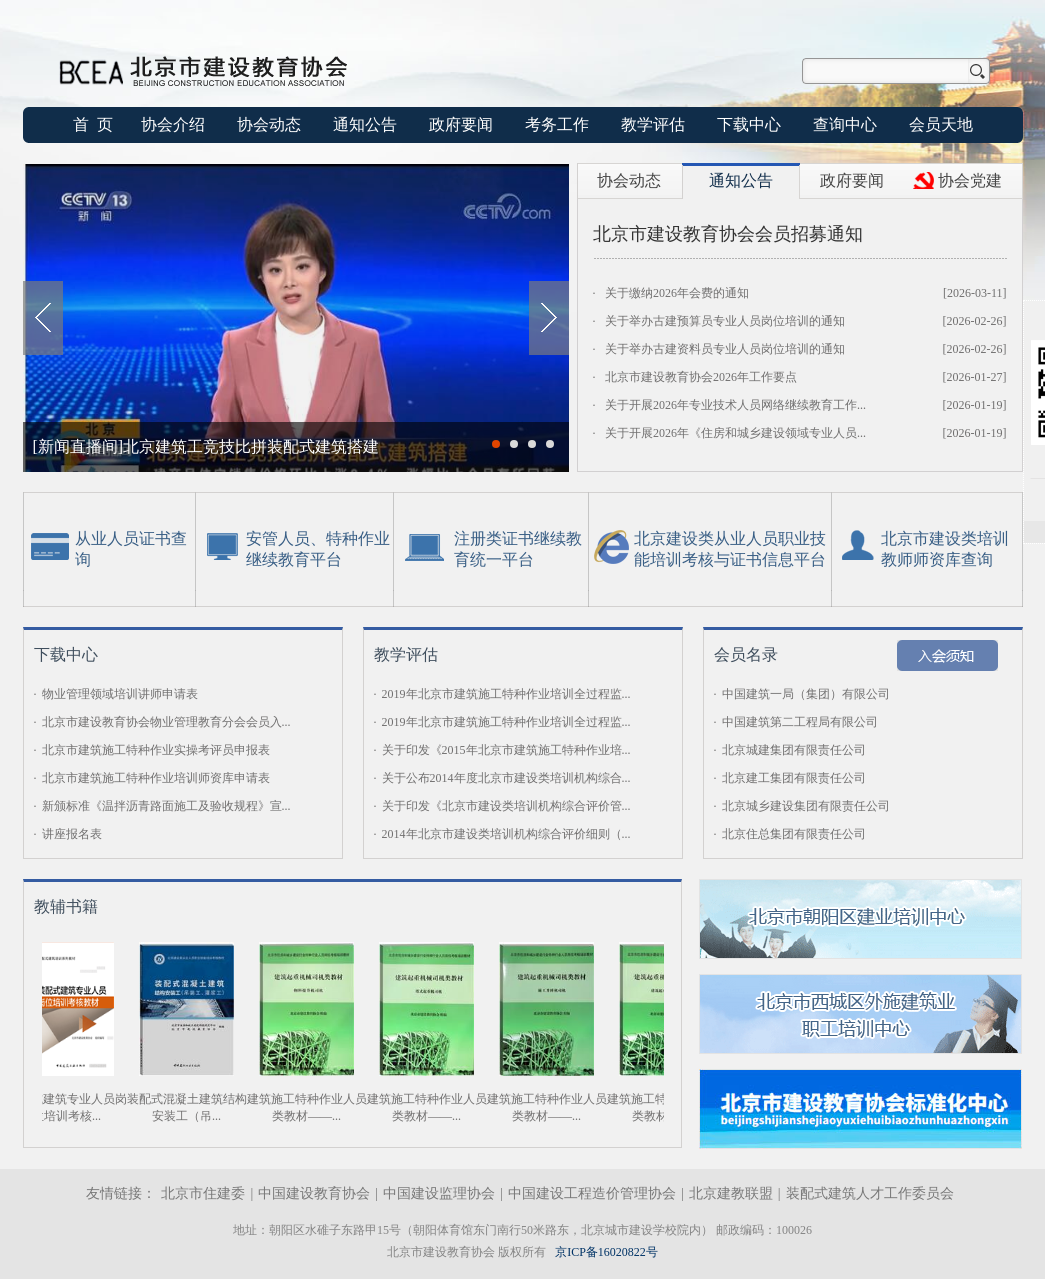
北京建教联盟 (731, 1193)
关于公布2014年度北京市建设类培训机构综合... (506, 778)
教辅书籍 (66, 906)
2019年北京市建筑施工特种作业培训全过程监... (506, 694)
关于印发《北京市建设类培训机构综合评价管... (506, 806)
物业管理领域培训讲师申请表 (120, 694)
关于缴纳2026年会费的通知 (677, 293)
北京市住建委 (203, 1193)
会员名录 (746, 654)
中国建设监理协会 (439, 1193)
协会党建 (970, 180)
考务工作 (557, 124)
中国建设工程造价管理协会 (592, 1193)
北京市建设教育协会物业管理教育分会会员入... (166, 722)
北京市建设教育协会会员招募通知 (728, 234)
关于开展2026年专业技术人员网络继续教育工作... (735, 405)
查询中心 (845, 124)
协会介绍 (173, 124)
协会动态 (269, 124)
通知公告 (365, 124)
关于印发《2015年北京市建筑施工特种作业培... (506, 750)
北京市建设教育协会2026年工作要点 (701, 377)
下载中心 (749, 124)
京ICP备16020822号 (606, 1252)
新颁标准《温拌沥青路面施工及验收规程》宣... (166, 806)
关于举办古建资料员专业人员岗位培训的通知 (725, 349)
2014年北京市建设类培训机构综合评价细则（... (506, 834)
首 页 (93, 124)
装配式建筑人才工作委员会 (870, 1193)
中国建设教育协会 (314, 1193)
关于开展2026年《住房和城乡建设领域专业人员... (735, 433)
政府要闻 (461, 124)
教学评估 (653, 124)
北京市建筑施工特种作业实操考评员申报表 (156, 750)
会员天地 (941, 124)
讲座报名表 (72, 834)
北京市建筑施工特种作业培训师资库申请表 (156, 778)
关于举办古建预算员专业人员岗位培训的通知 (725, 321)
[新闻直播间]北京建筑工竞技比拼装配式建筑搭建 (206, 446)
